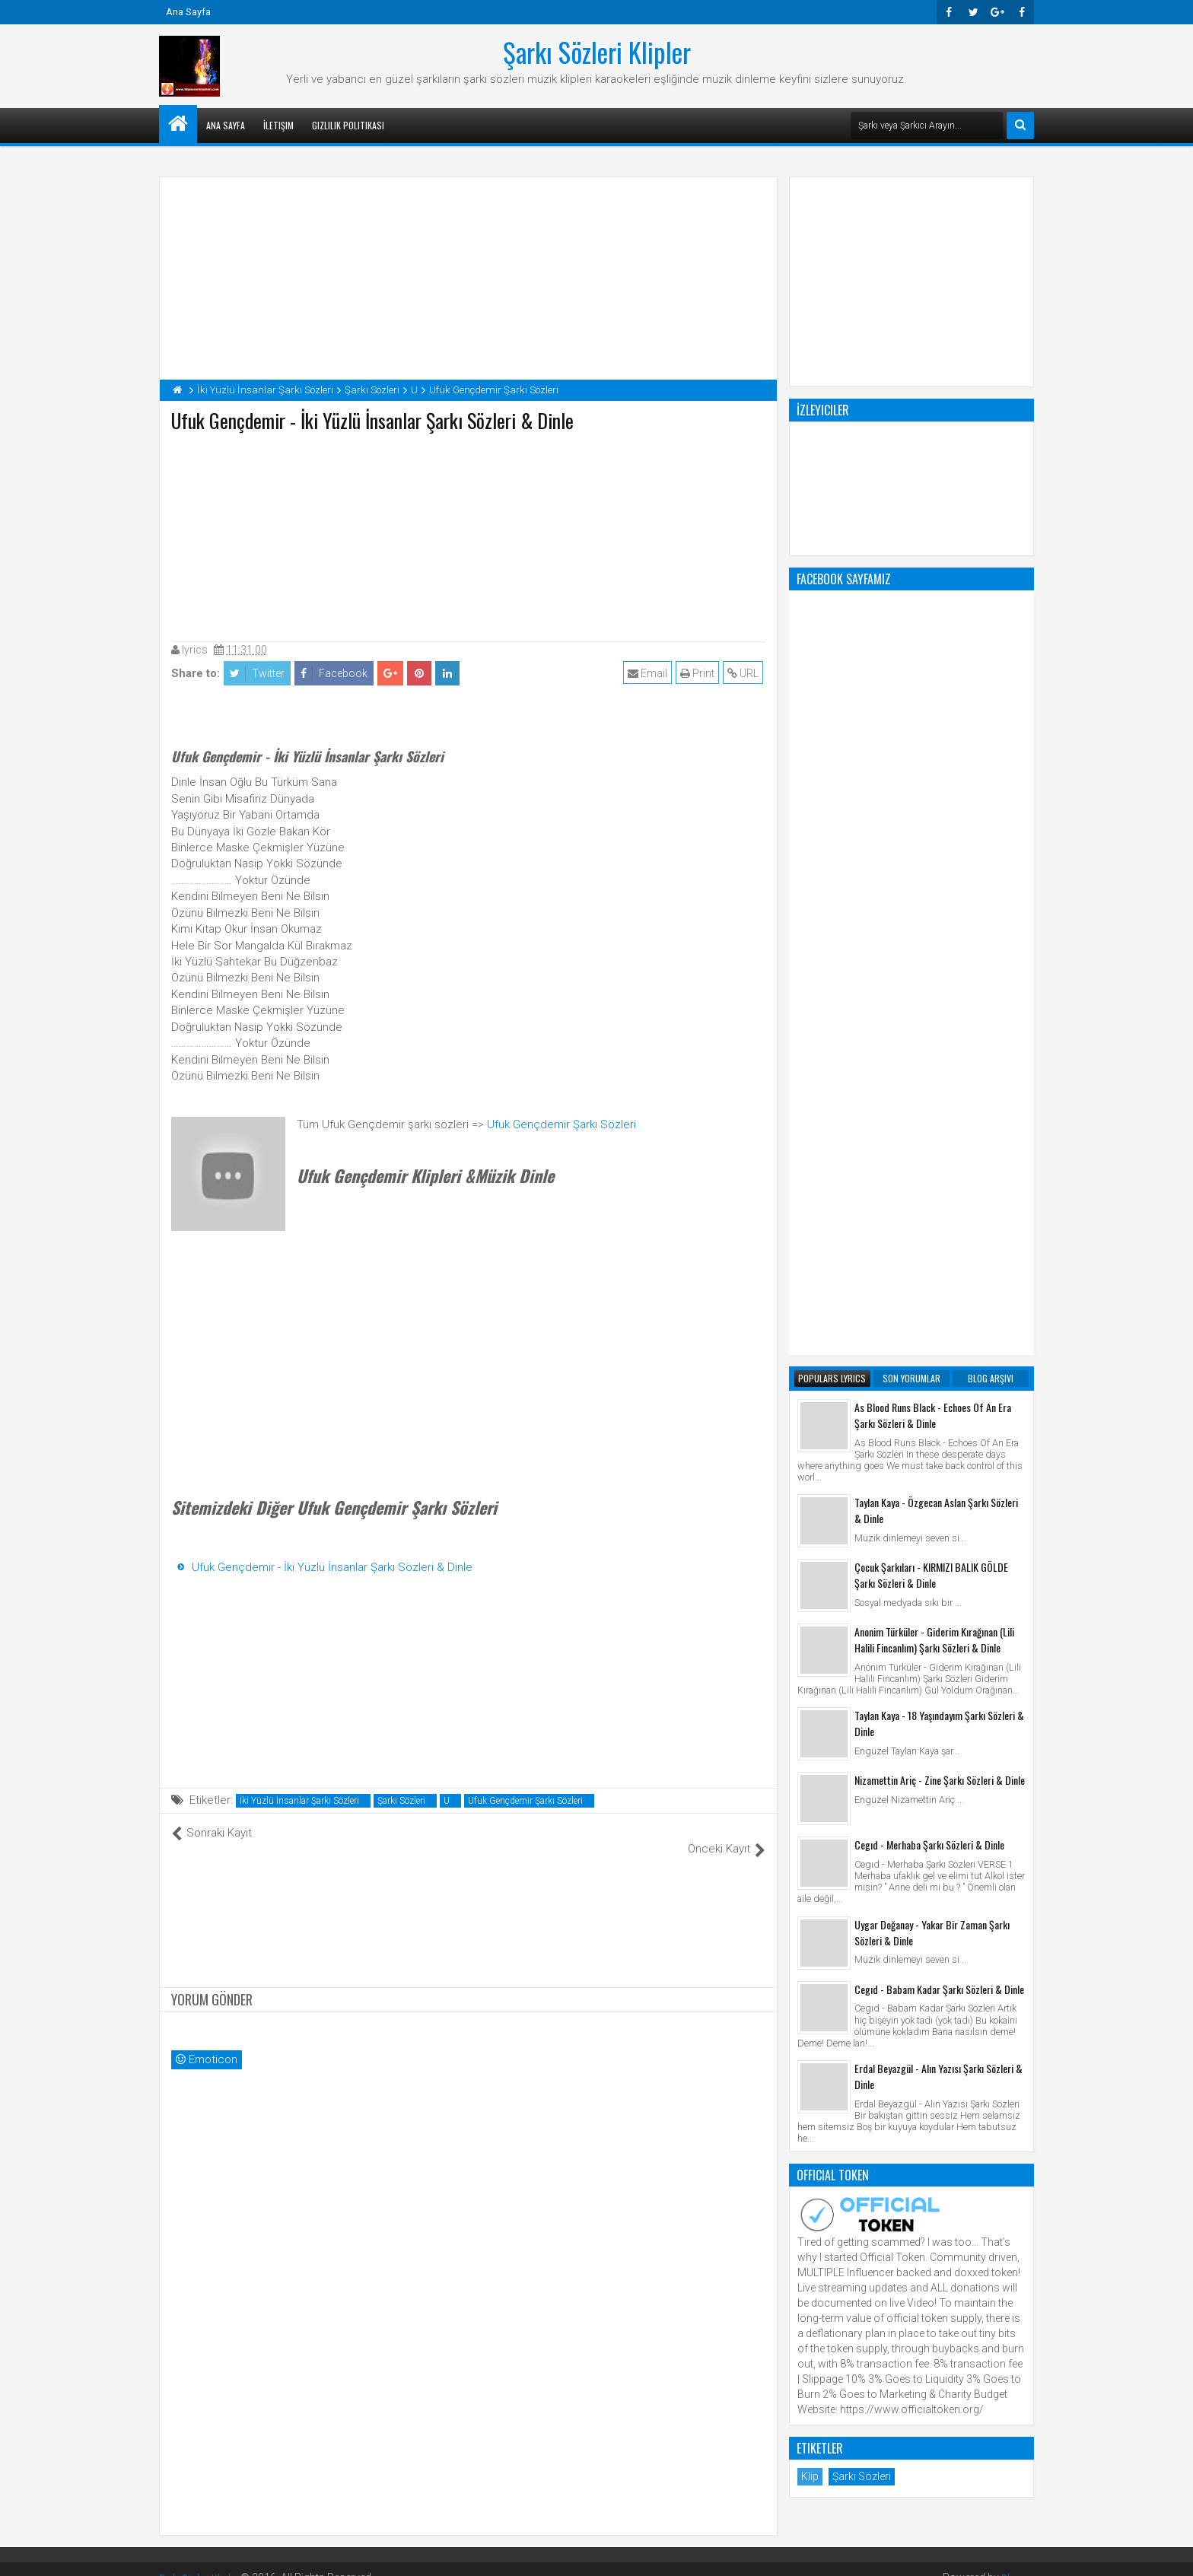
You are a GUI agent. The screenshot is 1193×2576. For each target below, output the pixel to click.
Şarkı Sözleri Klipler (597, 52)
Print (699, 673)
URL (745, 673)
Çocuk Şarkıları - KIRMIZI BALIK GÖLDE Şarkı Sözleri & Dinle (931, 962)
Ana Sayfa (188, 11)
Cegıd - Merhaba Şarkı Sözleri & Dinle (929, 1232)
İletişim (278, 125)
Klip (810, 1864)
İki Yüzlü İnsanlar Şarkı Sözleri (299, 1800)
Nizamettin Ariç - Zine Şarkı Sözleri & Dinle (939, 1167)
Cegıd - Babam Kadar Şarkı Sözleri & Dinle (939, 1377)
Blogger (1015, 2561)
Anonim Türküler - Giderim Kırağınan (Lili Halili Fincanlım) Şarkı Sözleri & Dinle (934, 1027)
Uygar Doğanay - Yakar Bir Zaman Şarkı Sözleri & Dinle (932, 1320)
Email (650, 673)
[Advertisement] (469, 533)
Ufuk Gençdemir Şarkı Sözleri (561, 1124)
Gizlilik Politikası (348, 125)
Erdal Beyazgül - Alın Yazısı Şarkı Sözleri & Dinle (938, 1464)
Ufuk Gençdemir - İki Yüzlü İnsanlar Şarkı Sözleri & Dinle (332, 1567)
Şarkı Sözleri (401, 1800)
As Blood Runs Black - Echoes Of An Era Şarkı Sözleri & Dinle (932, 803)
